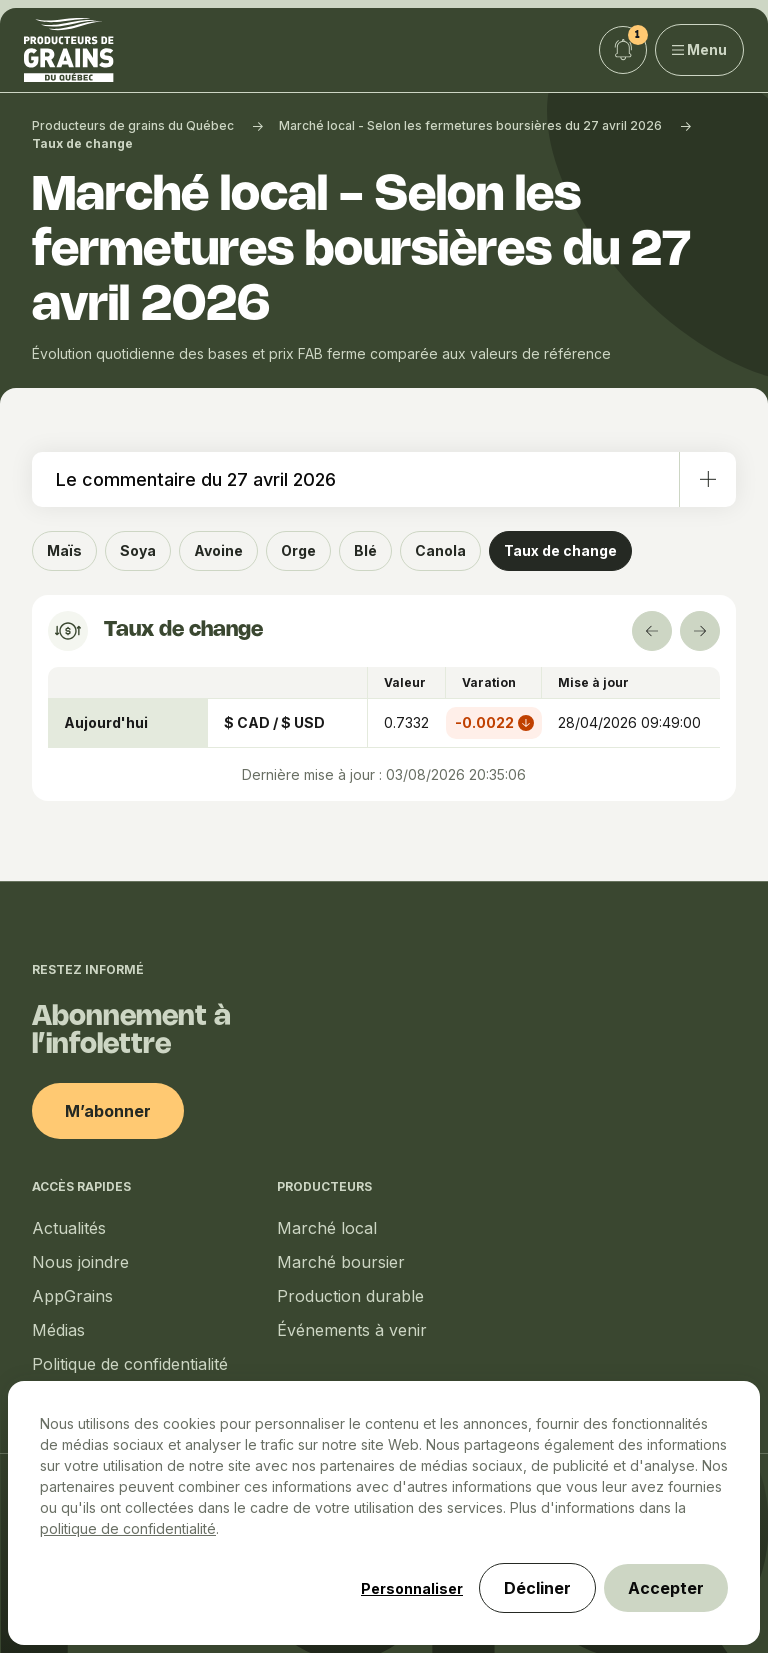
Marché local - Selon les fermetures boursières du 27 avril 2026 (470, 125)
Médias (58, 1330)
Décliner (537, 1588)
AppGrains (72, 1296)
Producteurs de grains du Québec (133, 125)
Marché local (327, 1228)
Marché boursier (341, 1262)
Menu (700, 49)
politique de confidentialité (128, 1528)
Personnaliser (412, 1588)
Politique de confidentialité (130, 1364)
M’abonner (108, 1111)
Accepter (666, 1588)
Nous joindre (80, 1262)
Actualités (69, 1228)
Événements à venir (352, 1330)
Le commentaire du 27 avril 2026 (396, 479)
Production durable (350, 1296)
